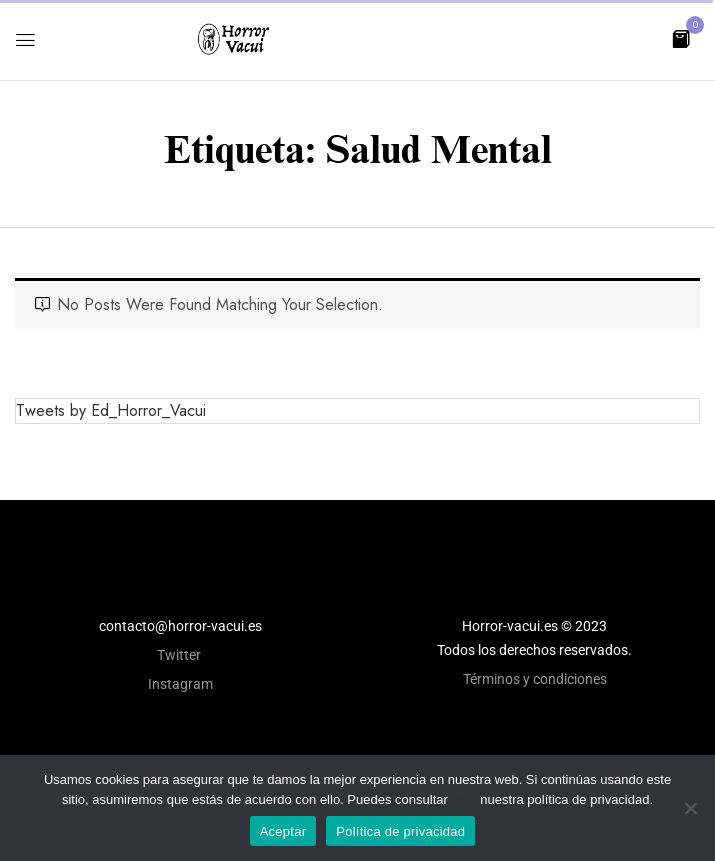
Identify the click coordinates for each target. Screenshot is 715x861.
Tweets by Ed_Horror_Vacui (111, 410)
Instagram (180, 684)
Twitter (180, 655)
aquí (463, 799)
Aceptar (283, 831)
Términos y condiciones (535, 679)
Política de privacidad (400, 831)
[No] (690, 808)
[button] (681, 37)
